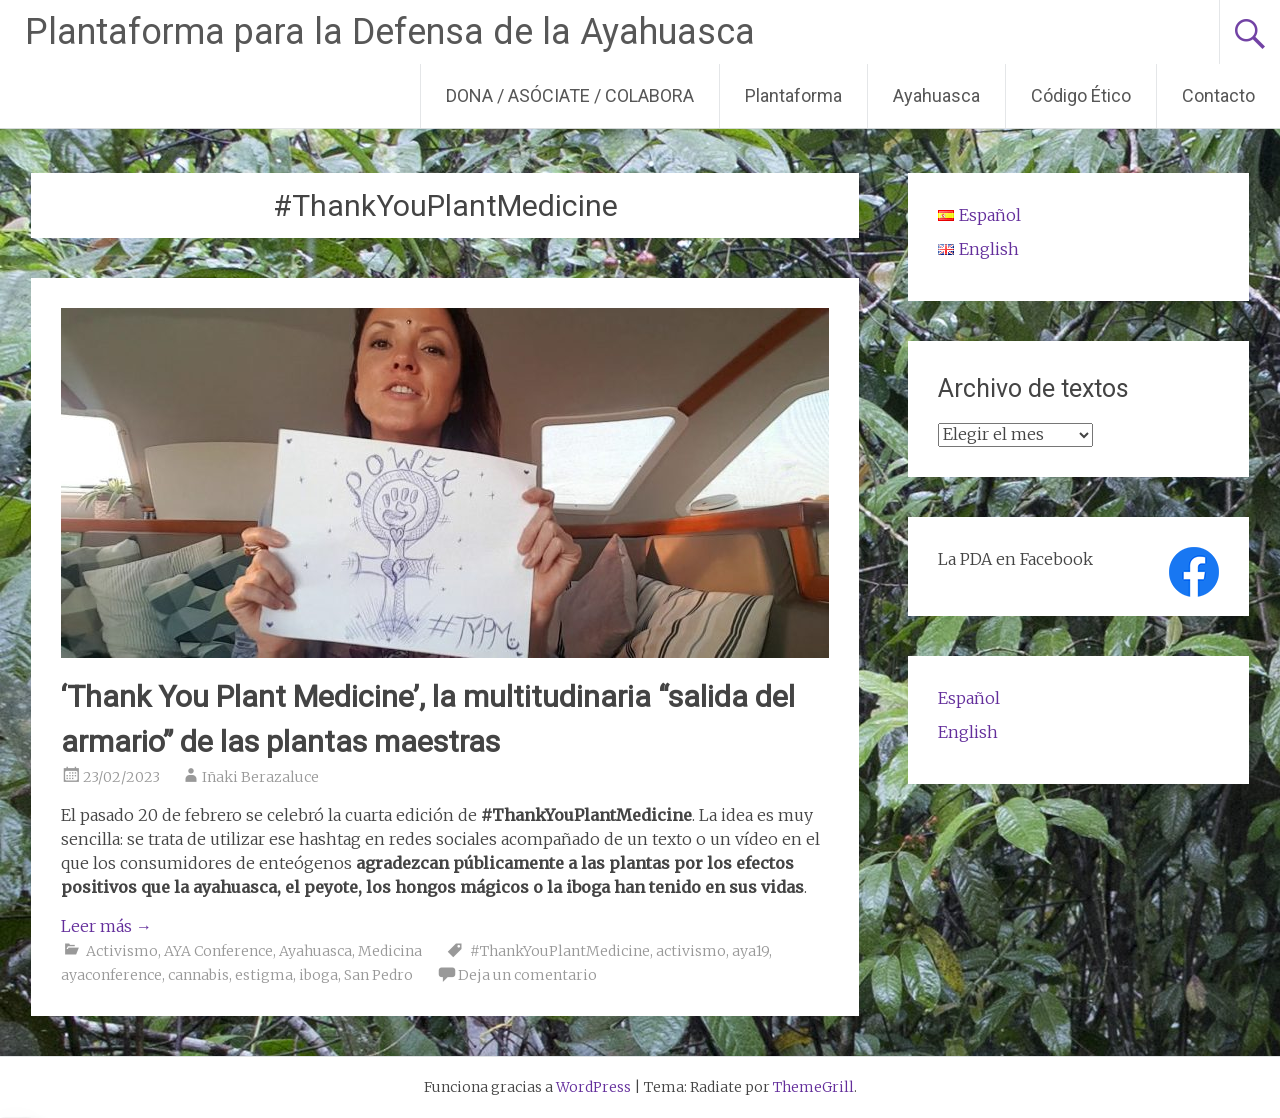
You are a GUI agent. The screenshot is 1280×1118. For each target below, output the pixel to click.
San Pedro (378, 975)
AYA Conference (218, 951)
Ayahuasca (936, 95)
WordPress (593, 1087)
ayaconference (111, 975)
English (968, 732)
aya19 (750, 951)
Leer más (106, 926)
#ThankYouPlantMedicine (560, 951)
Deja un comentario (527, 975)
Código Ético (1081, 95)
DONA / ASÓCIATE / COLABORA (570, 95)
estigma (264, 975)
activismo (691, 951)
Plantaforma (793, 95)
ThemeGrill (813, 1087)
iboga (318, 975)
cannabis (198, 975)
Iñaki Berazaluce (260, 777)
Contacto (1218, 95)
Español (969, 698)
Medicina (390, 951)
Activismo (122, 951)
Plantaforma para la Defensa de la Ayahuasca (390, 32)
